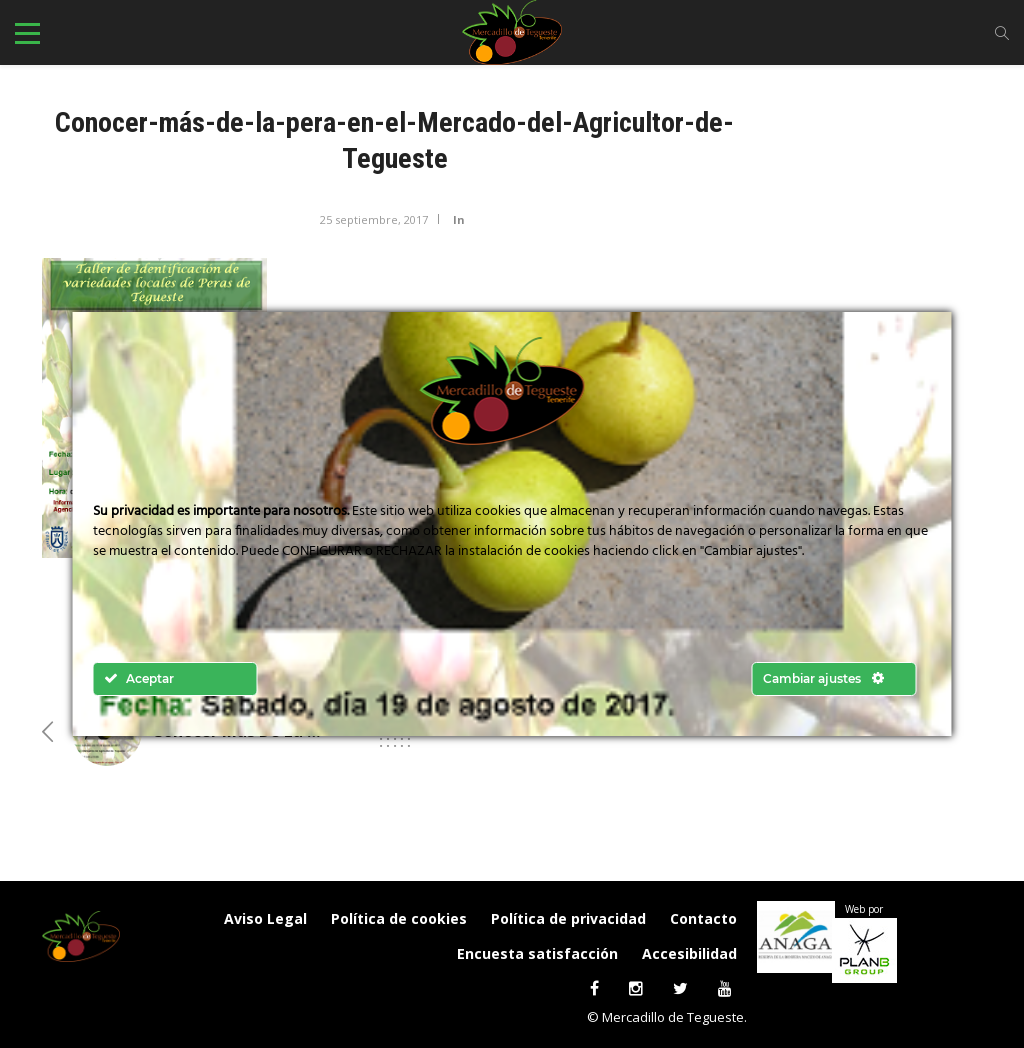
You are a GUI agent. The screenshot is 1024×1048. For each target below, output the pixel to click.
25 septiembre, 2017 (374, 219)
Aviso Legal (265, 918)
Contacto (703, 918)
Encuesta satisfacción (537, 953)
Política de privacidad (568, 918)
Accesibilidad (689, 953)
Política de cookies (399, 918)
